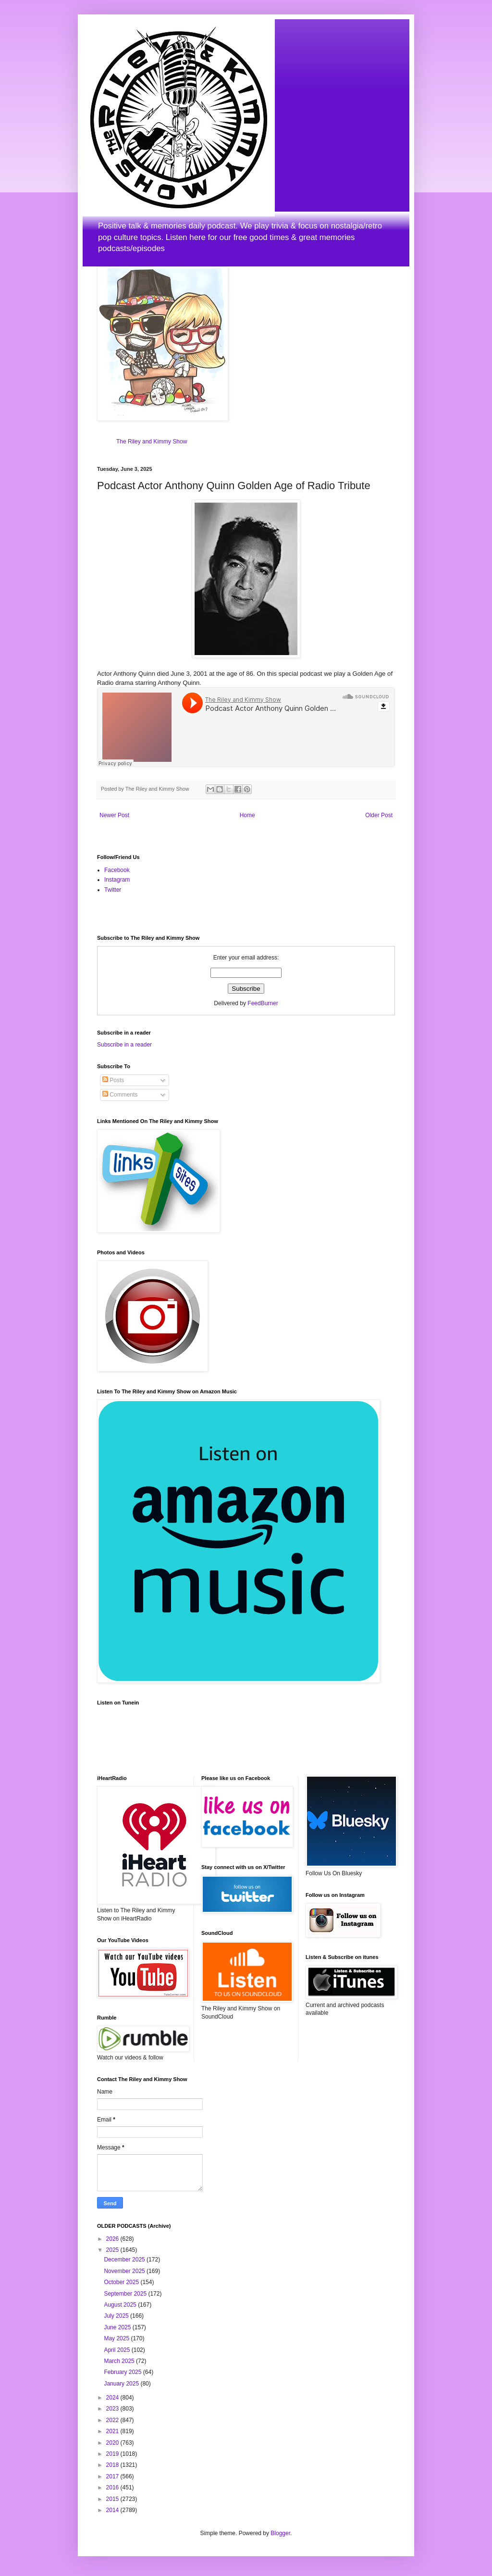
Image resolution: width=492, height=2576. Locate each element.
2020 (113, 2442)
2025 (113, 2250)
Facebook (117, 870)
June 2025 (118, 2327)
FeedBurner (262, 1003)
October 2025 (122, 2282)
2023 (113, 2408)
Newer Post (114, 815)
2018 (113, 2465)
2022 (113, 2420)
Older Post (379, 815)
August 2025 (121, 2304)
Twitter (112, 889)
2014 (113, 2510)
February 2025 (123, 2372)
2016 (113, 2487)
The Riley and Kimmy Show (151, 441)
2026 (113, 2238)
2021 (113, 2431)
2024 (113, 2397)
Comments (119, 1094)
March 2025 (120, 2361)
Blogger (280, 2533)
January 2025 (122, 2383)
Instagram (117, 879)
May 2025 (117, 2338)
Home (247, 815)
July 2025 (117, 2315)
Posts (113, 1080)
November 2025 (125, 2271)
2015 (113, 2499)
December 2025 (125, 2259)
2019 (113, 2453)
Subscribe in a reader (124, 1044)
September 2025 (126, 2293)
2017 (113, 2476)
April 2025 (117, 2350)
